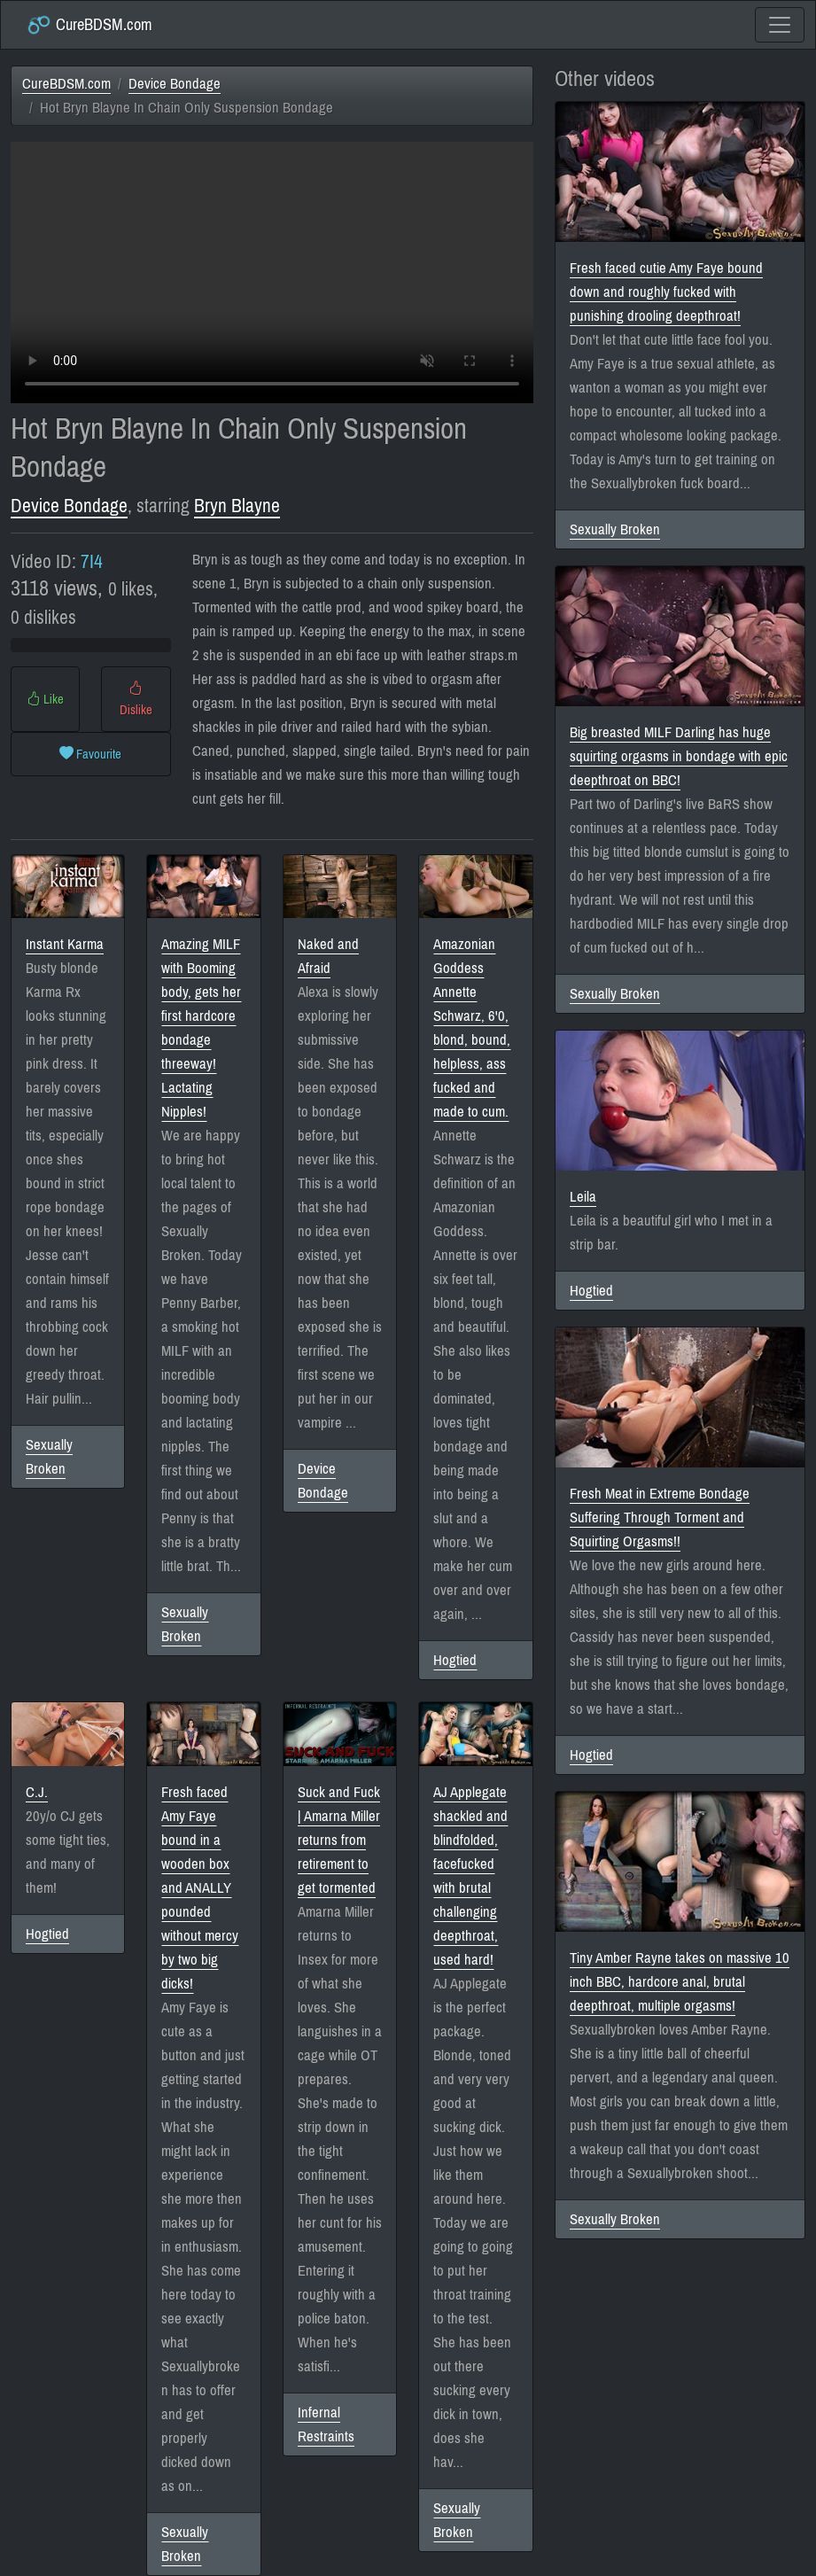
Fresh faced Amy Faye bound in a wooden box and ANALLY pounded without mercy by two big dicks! (199, 1887)
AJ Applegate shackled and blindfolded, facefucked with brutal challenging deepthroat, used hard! (470, 1875)
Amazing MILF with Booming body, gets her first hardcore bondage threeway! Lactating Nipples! (201, 1027)
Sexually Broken (49, 1457)
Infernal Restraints (326, 2424)
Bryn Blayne (237, 505)
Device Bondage (174, 83)
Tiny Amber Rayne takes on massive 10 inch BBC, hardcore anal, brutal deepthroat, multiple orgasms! (679, 1982)
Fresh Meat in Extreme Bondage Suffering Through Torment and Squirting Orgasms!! (660, 1517)
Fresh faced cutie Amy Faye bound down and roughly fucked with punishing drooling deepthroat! (666, 292)
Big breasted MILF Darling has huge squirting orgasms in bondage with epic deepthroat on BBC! (679, 756)
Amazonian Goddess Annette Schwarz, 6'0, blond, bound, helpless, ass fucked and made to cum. (471, 1027)
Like (45, 699)
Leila (583, 1196)
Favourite (90, 754)
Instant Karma (65, 944)
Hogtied (455, 1660)
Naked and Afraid (328, 956)
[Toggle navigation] (779, 25)
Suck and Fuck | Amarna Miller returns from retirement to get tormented (339, 1840)
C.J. (37, 1792)
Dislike (136, 699)
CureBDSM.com (89, 25)
